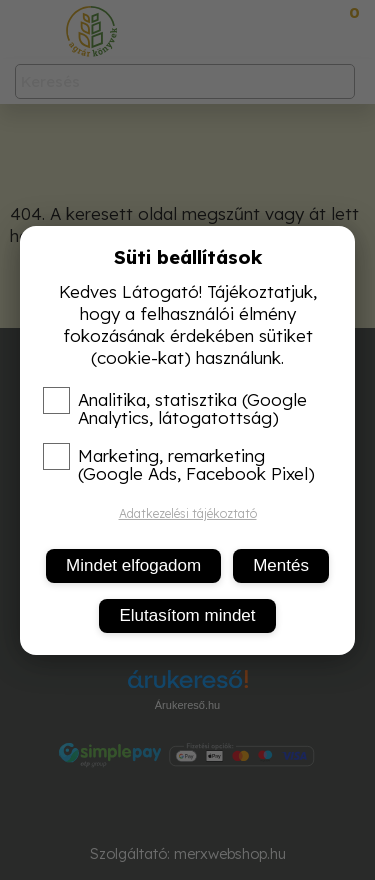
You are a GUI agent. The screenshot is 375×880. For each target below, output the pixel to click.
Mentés (281, 565)
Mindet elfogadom (133, 565)
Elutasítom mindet (187, 615)
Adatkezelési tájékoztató (188, 513)
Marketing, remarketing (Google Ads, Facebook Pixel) (179, 465)
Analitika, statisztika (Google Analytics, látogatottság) (175, 409)
